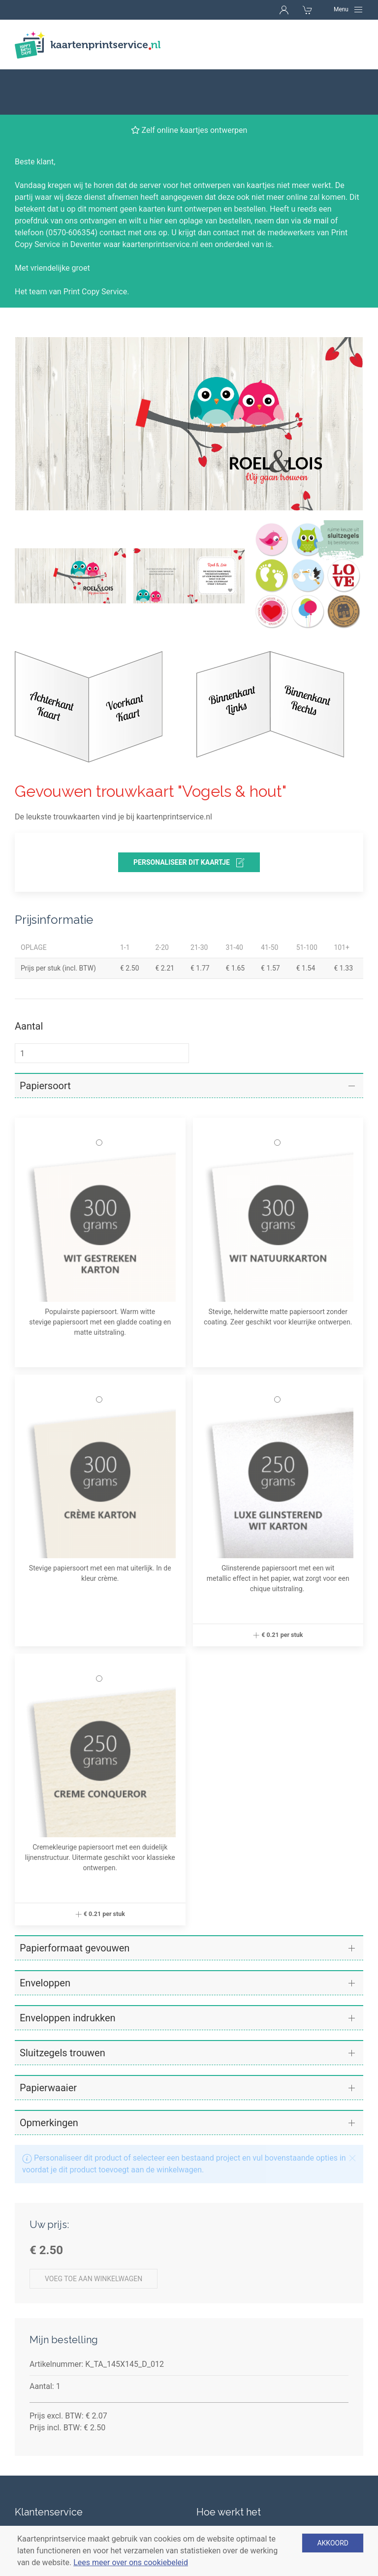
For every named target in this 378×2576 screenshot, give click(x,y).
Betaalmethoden (43, 2501)
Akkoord (332, 2543)
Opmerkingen (49, 2077)
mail (321, 175)
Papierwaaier (48, 2042)
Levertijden (34, 2484)
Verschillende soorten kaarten (248, 2484)
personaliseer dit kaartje (189, 817)
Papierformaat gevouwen (74, 1903)
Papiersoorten (221, 2501)
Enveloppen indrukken (68, 1973)
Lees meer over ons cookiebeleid (130, 2562)
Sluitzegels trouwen (62, 2007)
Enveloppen (45, 1938)
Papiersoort (45, 1040)
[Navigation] (348, 9)
